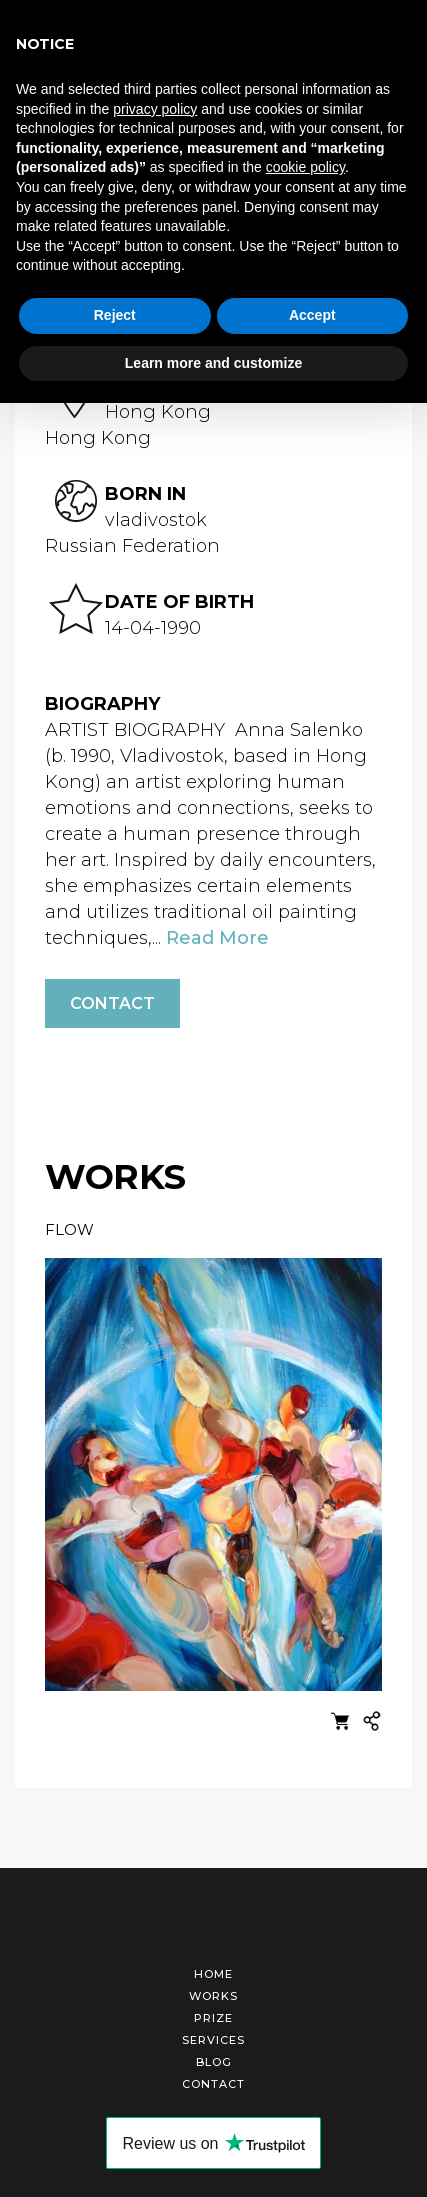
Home (213, 1974)
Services (213, 2040)
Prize (213, 2018)
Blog (214, 2062)
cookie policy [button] (305, 167)
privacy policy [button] (155, 109)
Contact (112, 1003)
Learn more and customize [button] (213, 363)
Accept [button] (312, 315)
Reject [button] (115, 315)
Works (213, 1996)
